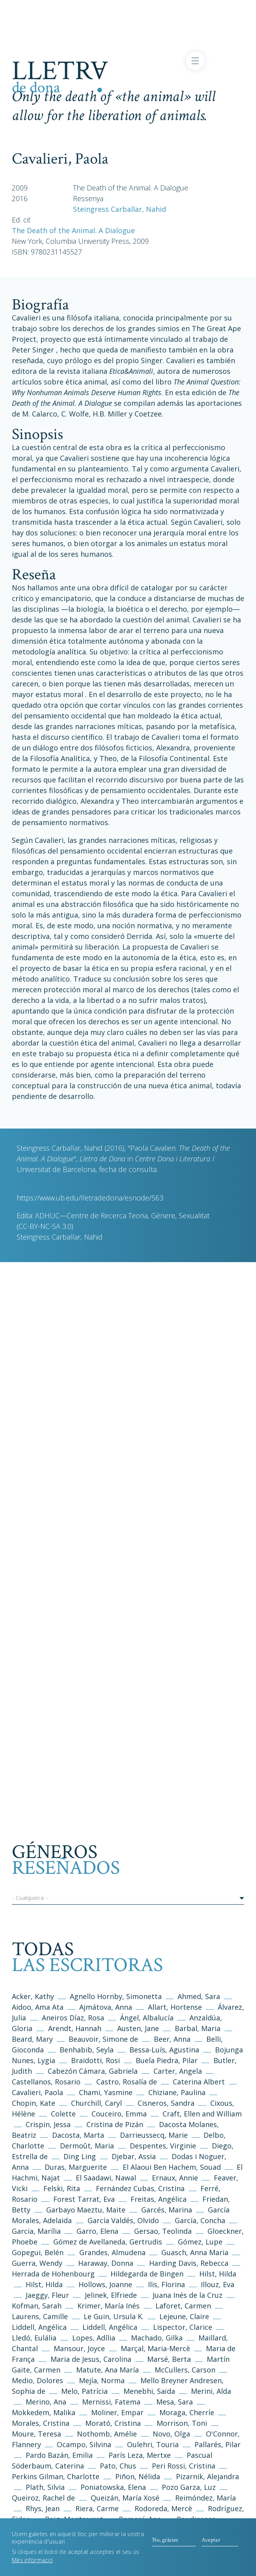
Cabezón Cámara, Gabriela (93, 2071)
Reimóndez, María (205, 2498)
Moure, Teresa (36, 2433)
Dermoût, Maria (87, 2145)
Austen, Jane (138, 2028)
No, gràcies (165, 2545)
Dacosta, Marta (79, 2135)
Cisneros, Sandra (166, 2103)
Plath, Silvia (45, 2487)
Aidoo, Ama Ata (38, 2007)
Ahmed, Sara (199, 1996)
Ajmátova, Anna (105, 2007)
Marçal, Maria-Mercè (155, 2348)
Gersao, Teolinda (163, 2231)
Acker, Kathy (33, 1996)
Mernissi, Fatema (111, 2401)
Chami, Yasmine (106, 2092)
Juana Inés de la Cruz (187, 2295)
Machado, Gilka (158, 2337)
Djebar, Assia (134, 2156)
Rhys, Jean (44, 2508)
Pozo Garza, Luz (189, 2487)
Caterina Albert (199, 2081)
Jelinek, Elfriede (111, 2295)
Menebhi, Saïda (149, 2391)
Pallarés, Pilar (217, 2444)
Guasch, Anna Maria (194, 2252)
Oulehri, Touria (153, 2444)
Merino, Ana (46, 2401)
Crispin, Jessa (48, 2124)
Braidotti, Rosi (95, 2060)
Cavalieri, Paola (37, 2092)
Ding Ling (80, 2156)
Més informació (32, 2565)
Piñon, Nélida (137, 2476)
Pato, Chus (118, 2465)
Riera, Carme (97, 2508)
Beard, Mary (33, 2039)
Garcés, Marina (166, 2209)
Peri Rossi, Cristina (183, 2465)
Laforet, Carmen (183, 2305)
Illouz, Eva (217, 2284)
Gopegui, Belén (38, 2252)
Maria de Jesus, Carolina (90, 2359)
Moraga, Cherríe (186, 2412)
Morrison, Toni (182, 2423)
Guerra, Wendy (37, 2263)
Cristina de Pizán (114, 2124)
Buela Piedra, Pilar (167, 2060)
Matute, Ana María (107, 2369)
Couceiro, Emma (119, 2113)
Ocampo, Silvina (84, 2444)
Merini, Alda (211, 2391)
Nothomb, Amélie (107, 2433)
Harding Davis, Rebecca (188, 2263)
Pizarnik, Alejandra (207, 2476)
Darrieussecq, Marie (154, 2135)
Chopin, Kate (33, 2103)
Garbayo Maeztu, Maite (85, 2209)
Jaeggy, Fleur (47, 2295)
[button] (128, 1899)
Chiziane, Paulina (177, 2092)
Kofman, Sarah (37, 2305)
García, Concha (200, 2220)
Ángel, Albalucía (147, 2017)
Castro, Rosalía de (126, 2081)
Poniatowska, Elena (113, 2487)
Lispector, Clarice (182, 2327)
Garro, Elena (97, 2231)
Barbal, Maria (197, 2028)
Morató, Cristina (113, 2423)
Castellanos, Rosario (46, 2081)
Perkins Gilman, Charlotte (55, 2476)
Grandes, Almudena (112, 2252)
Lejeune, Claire (184, 2316)
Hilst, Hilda (217, 2273)
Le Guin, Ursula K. (114, 2316)
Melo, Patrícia (84, 2391)
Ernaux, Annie (175, 2177)
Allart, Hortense (176, 2007)
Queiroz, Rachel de (43, 2498)
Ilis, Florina (167, 2284)
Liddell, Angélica (39, 2327)
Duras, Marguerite (76, 2167)
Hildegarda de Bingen (146, 2273)
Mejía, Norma (102, 2380)
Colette (63, 2113)
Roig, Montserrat (74, 2519)
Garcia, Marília (36, 2231)
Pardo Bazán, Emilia (59, 2455)
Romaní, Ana (140, 2519)
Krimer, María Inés (109, 2305)
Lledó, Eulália (34, 2337)
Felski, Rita (61, 2188)
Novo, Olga (171, 2433)
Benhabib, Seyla (87, 2049)
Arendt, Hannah (74, 2028)
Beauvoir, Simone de (103, 2039)
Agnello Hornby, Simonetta (116, 1996)
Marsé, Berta (169, 2359)
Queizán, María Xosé (125, 2498)
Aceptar (211, 2545)
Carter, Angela (177, 2071)
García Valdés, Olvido (124, 2220)
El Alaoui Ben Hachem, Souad (172, 2167)
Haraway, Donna (105, 2263)
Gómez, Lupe (200, 2241)
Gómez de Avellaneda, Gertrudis (108, 2241)
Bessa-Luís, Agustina (164, 2049)
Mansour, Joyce (79, 2348)
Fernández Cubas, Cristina (140, 2188)
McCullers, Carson (185, 2369)
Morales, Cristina (41, 2423)
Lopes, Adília (93, 2337)
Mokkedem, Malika (43, 2412)
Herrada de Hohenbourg (53, 2273)
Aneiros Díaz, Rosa (73, 2017)
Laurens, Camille (40, 2316)
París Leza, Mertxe (139, 2455)
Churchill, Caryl (96, 2103)
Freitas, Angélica (160, 2199)
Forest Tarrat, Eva (84, 2199)
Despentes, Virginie (163, 2145)
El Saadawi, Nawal (107, 2177)
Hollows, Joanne (106, 2284)
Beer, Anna (172, 2039)
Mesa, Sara (174, 2401)
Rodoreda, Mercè (163, 2508)
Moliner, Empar (117, 2412)
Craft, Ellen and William (202, 2113)
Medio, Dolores (37, 2380)
